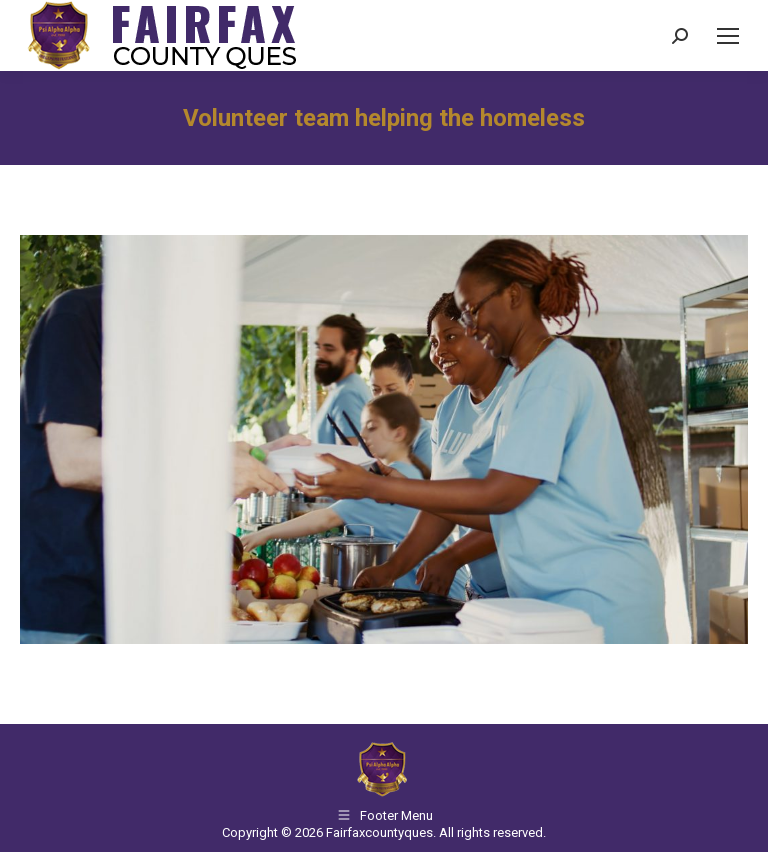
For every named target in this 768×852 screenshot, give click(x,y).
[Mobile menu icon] (728, 36)
